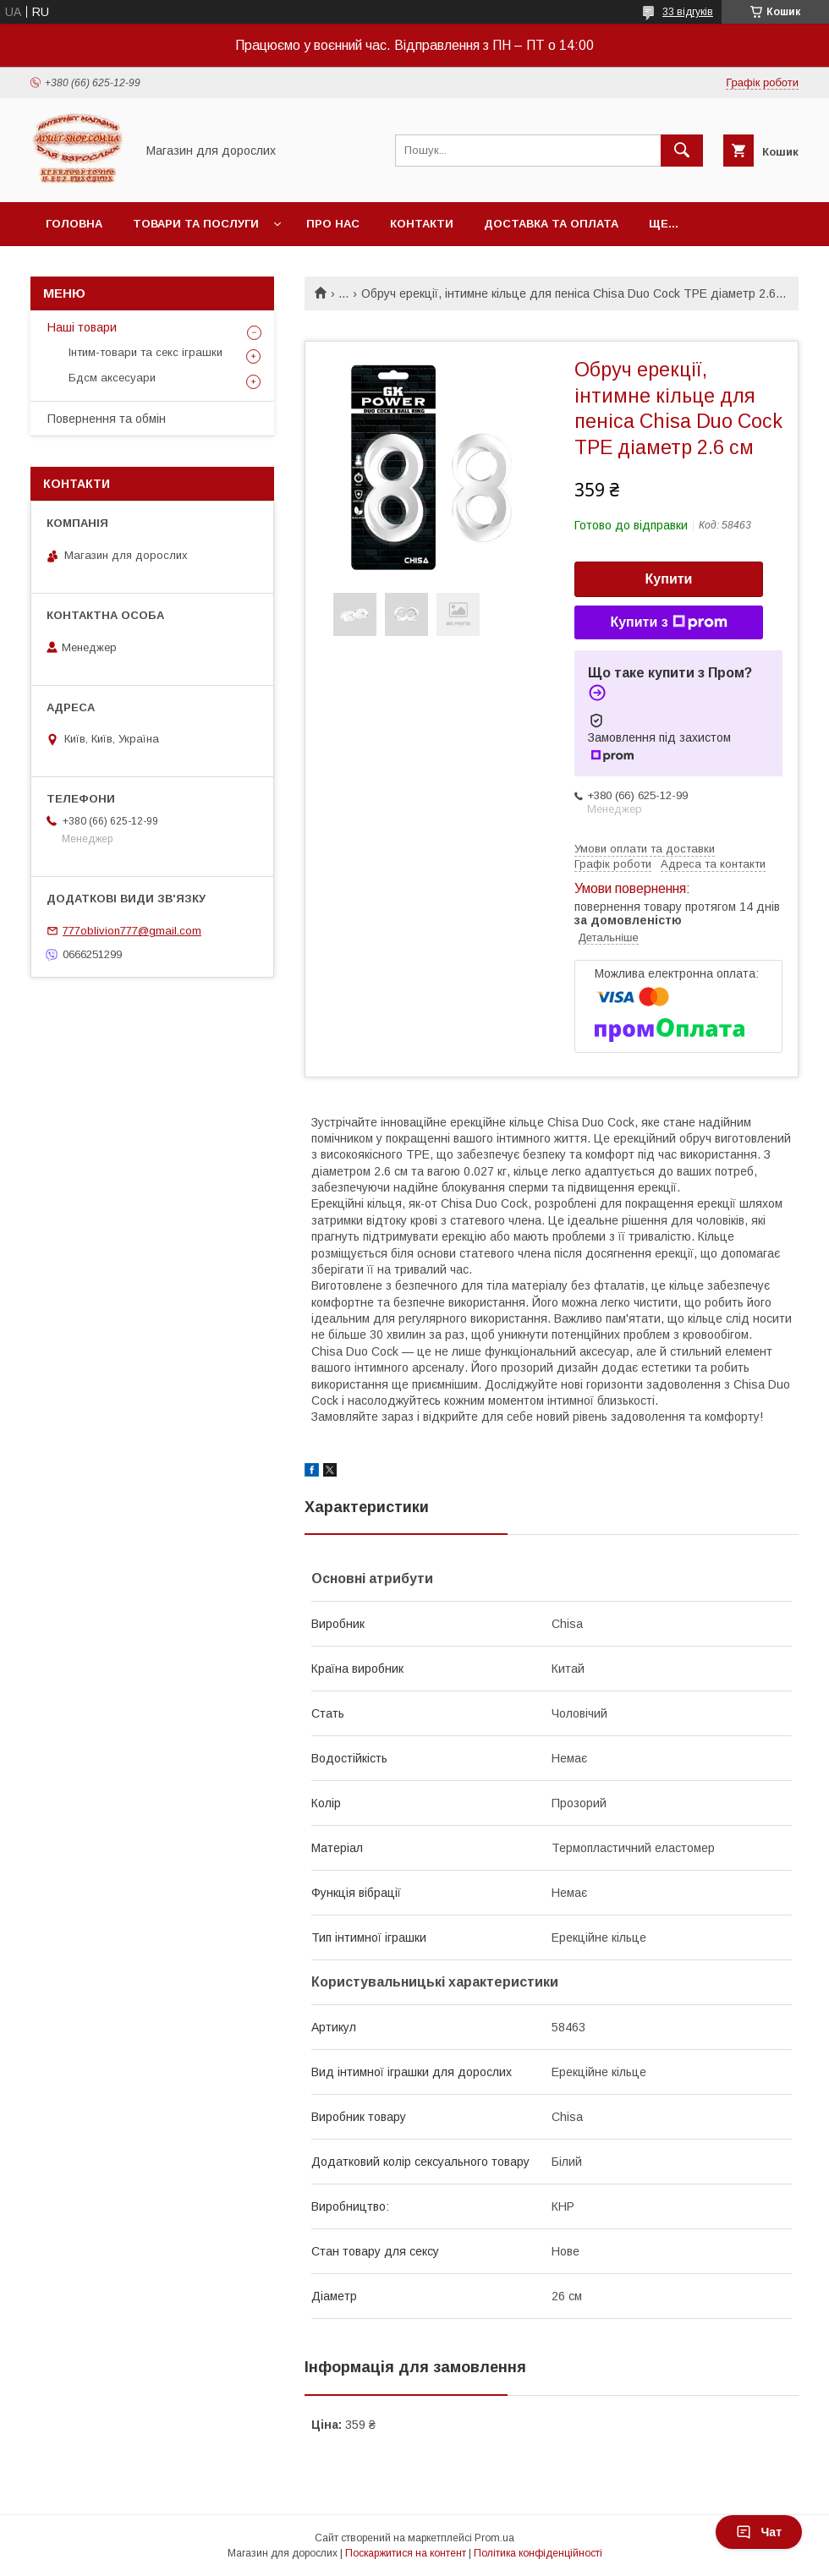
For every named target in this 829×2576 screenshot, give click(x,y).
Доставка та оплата (551, 223)
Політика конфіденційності (538, 2553)
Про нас (333, 223)
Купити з (668, 622)
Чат (759, 2532)
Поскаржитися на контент (405, 2553)
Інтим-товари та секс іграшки (145, 352)
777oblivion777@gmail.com (132, 930)
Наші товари (82, 327)
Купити (669, 579)
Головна (74, 223)
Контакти (421, 223)
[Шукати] (682, 150)
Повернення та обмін (106, 418)
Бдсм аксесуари (112, 377)
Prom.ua (494, 2538)
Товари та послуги (196, 223)
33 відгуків (687, 12)
